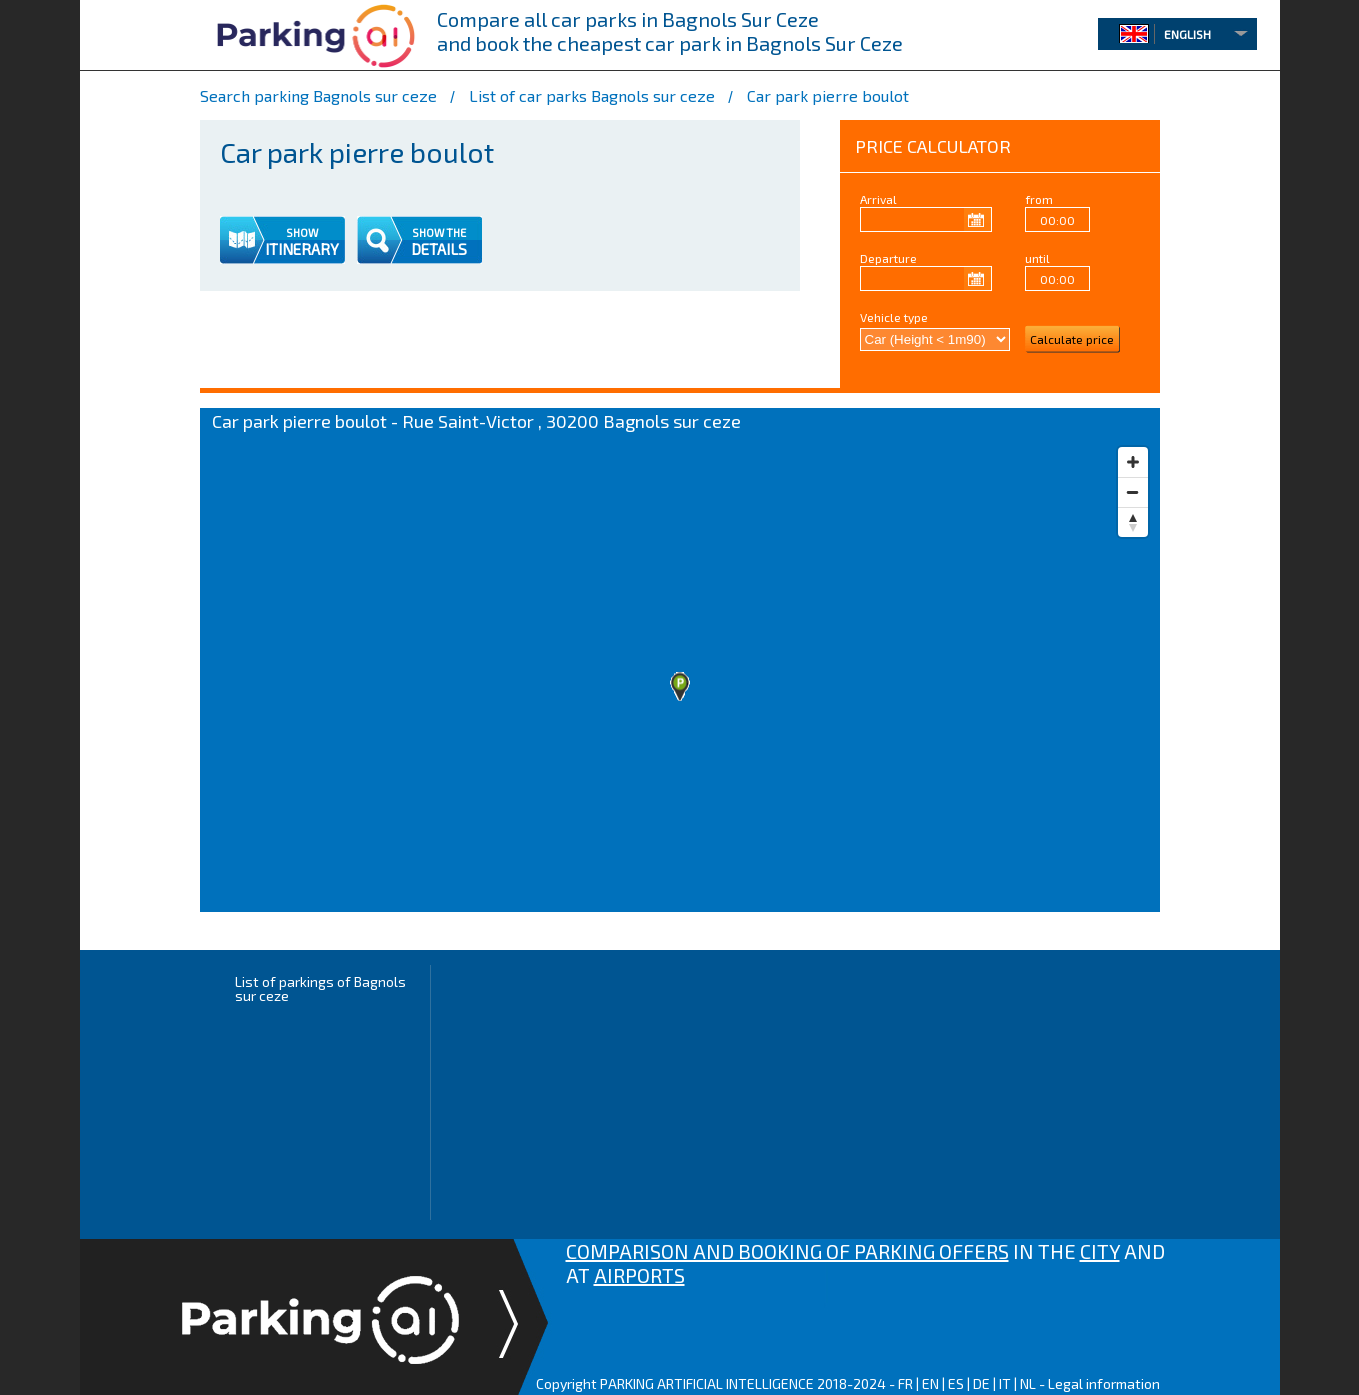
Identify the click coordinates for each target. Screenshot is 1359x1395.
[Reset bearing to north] (1133, 522)
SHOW (302, 232)
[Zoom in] (1133, 462)
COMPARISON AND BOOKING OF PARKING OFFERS (787, 1251)
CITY (1100, 1251)
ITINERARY (302, 249)
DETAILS (439, 249)
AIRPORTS (639, 1275)
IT (1005, 1383)
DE (981, 1383)
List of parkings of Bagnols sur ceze (320, 988)
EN (930, 1383)
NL (1028, 1383)
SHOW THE (439, 232)
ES (956, 1383)
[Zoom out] (1133, 492)
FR (905, 1383)
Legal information (1104, 1383)
